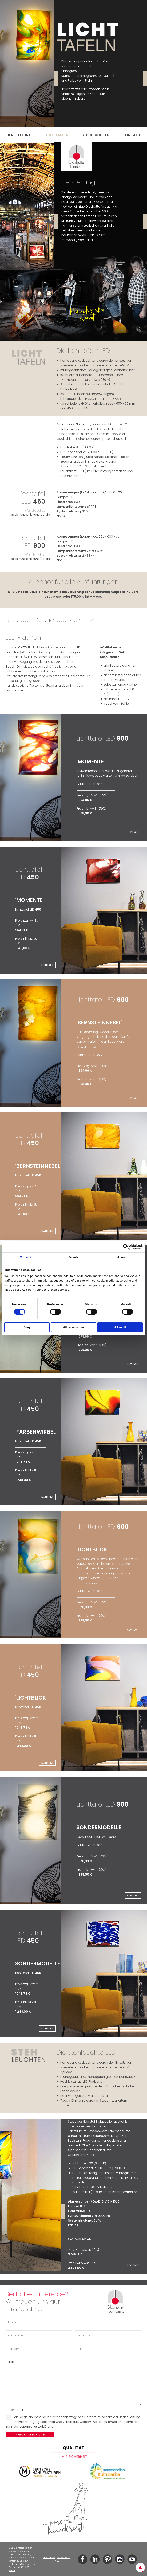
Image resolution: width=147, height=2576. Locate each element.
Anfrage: (12, 2362)
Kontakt (132, 135)
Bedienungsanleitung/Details (30, 514)
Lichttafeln (57, 135)
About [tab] (121, 1257)
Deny (26, 1327)
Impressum (49, 2557)
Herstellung (19, 135)
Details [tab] (73, 1257)
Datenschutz (63, 2557)
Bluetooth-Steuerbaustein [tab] (45, 620)
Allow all (120, 1327)
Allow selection (73, 1327)
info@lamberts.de (25, 2564)
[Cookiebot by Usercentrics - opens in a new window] (126, 1247)
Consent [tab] (25, 1257)
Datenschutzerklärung (36, 2426)
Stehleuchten (96, 135)
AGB (57, 2560)
